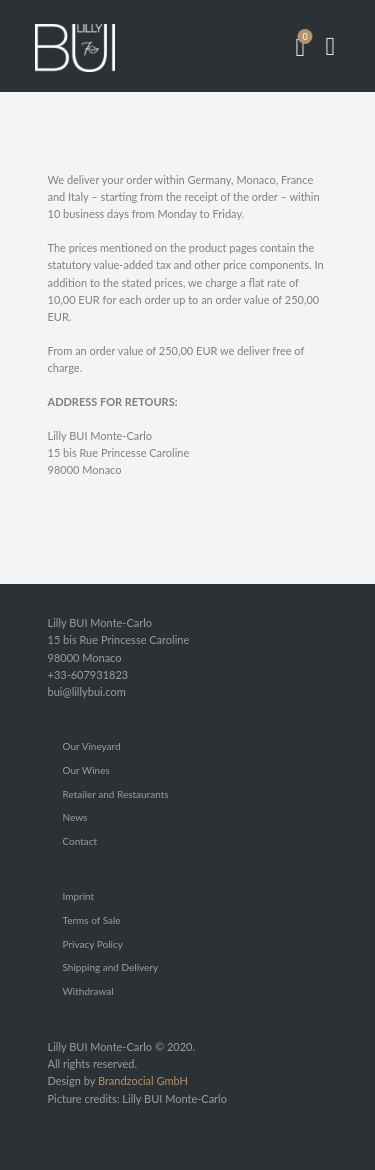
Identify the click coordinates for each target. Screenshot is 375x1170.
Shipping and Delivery (111, 967)
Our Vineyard (92, 746)
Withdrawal (88, 991)
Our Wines (86, 770)
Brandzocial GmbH (143, 1080)
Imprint (79, 896)
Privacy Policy (93, 944)
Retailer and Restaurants (116, 794)
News (75, 817)
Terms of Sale (92, 920)
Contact (80, 841)
